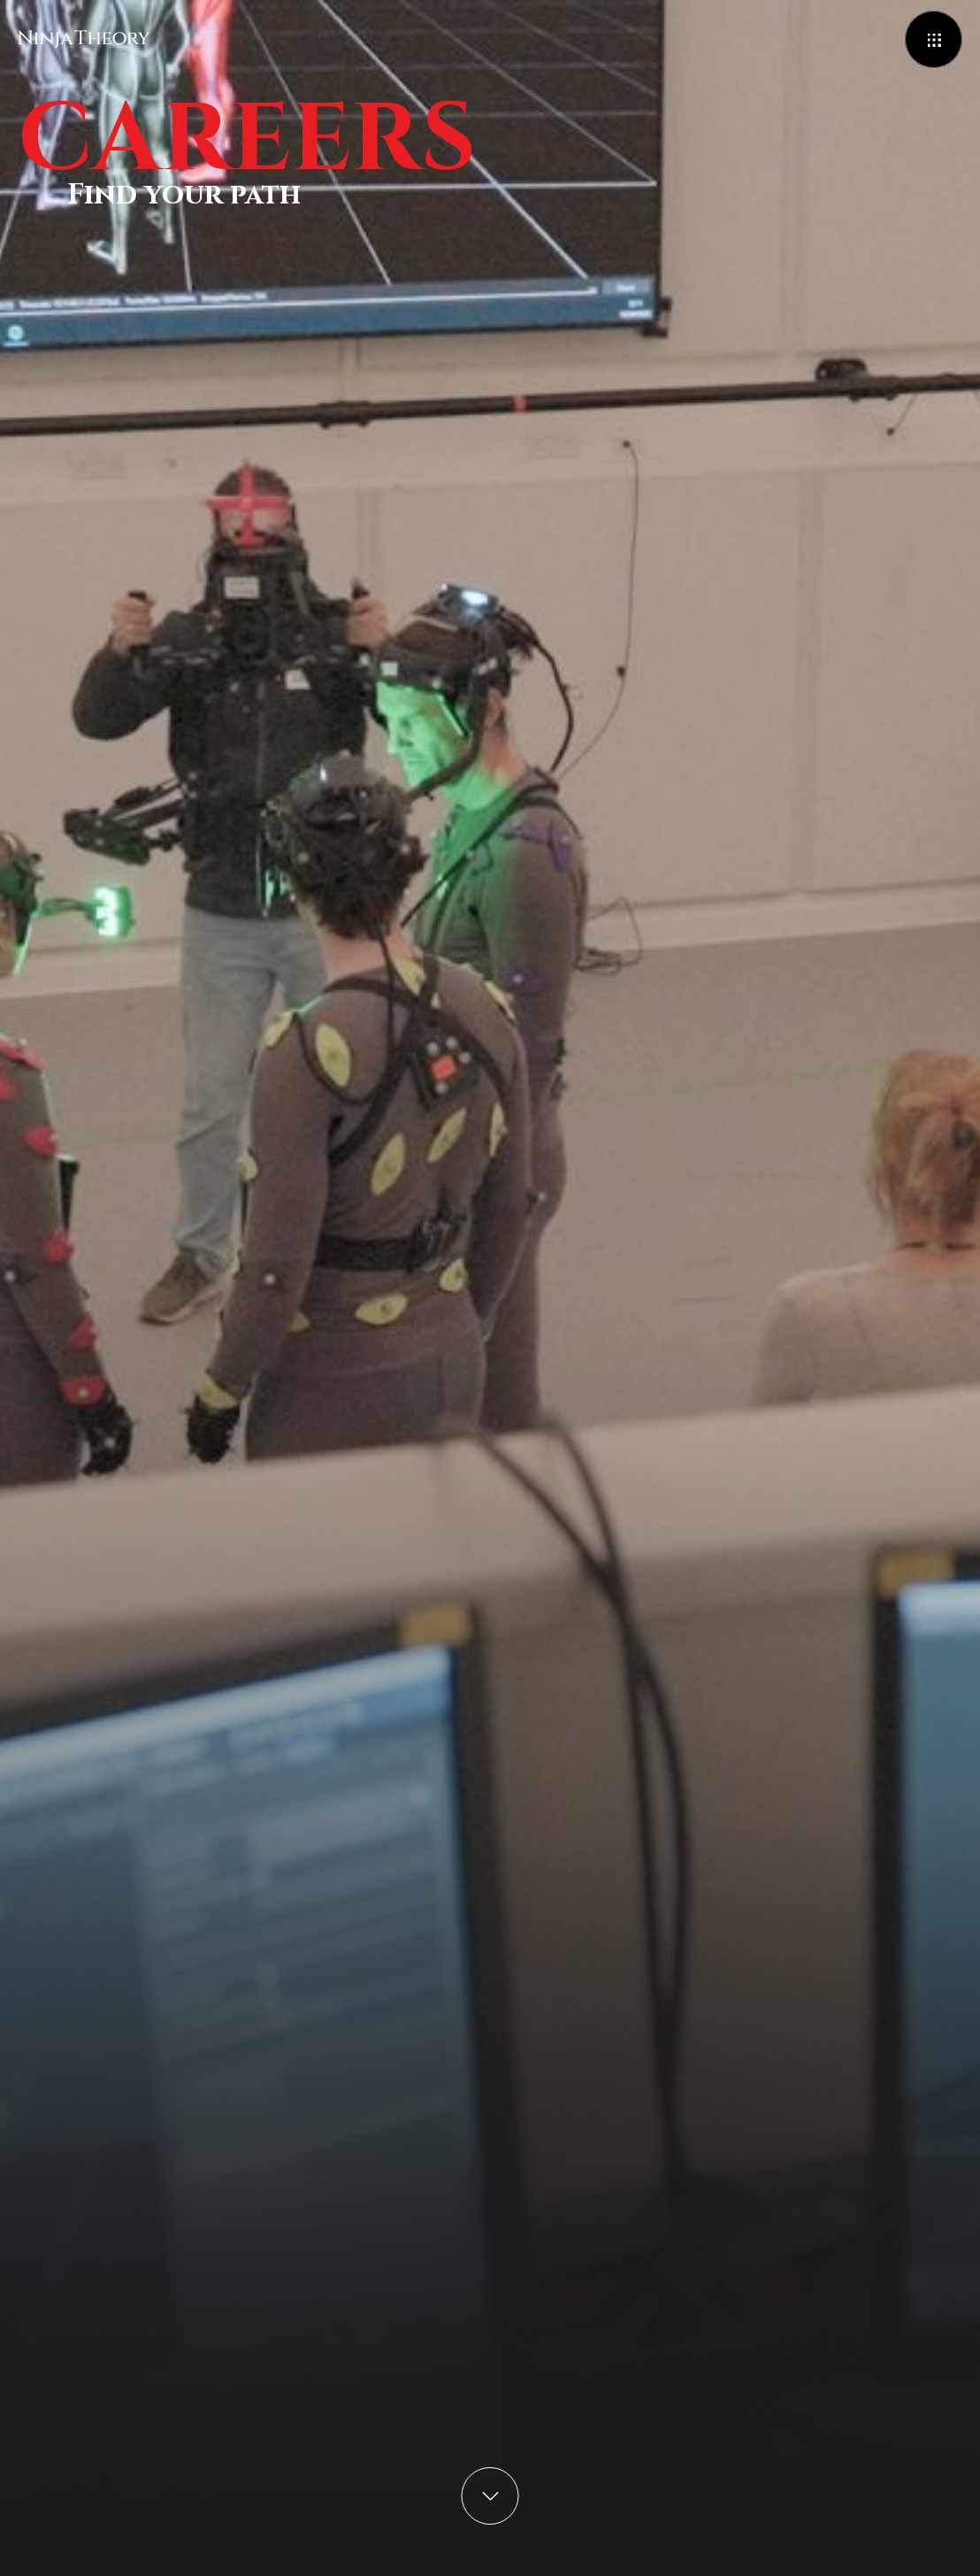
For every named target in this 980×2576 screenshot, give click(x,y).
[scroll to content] (490, 2496)
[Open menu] (933, 39)
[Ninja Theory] (84, 39)
